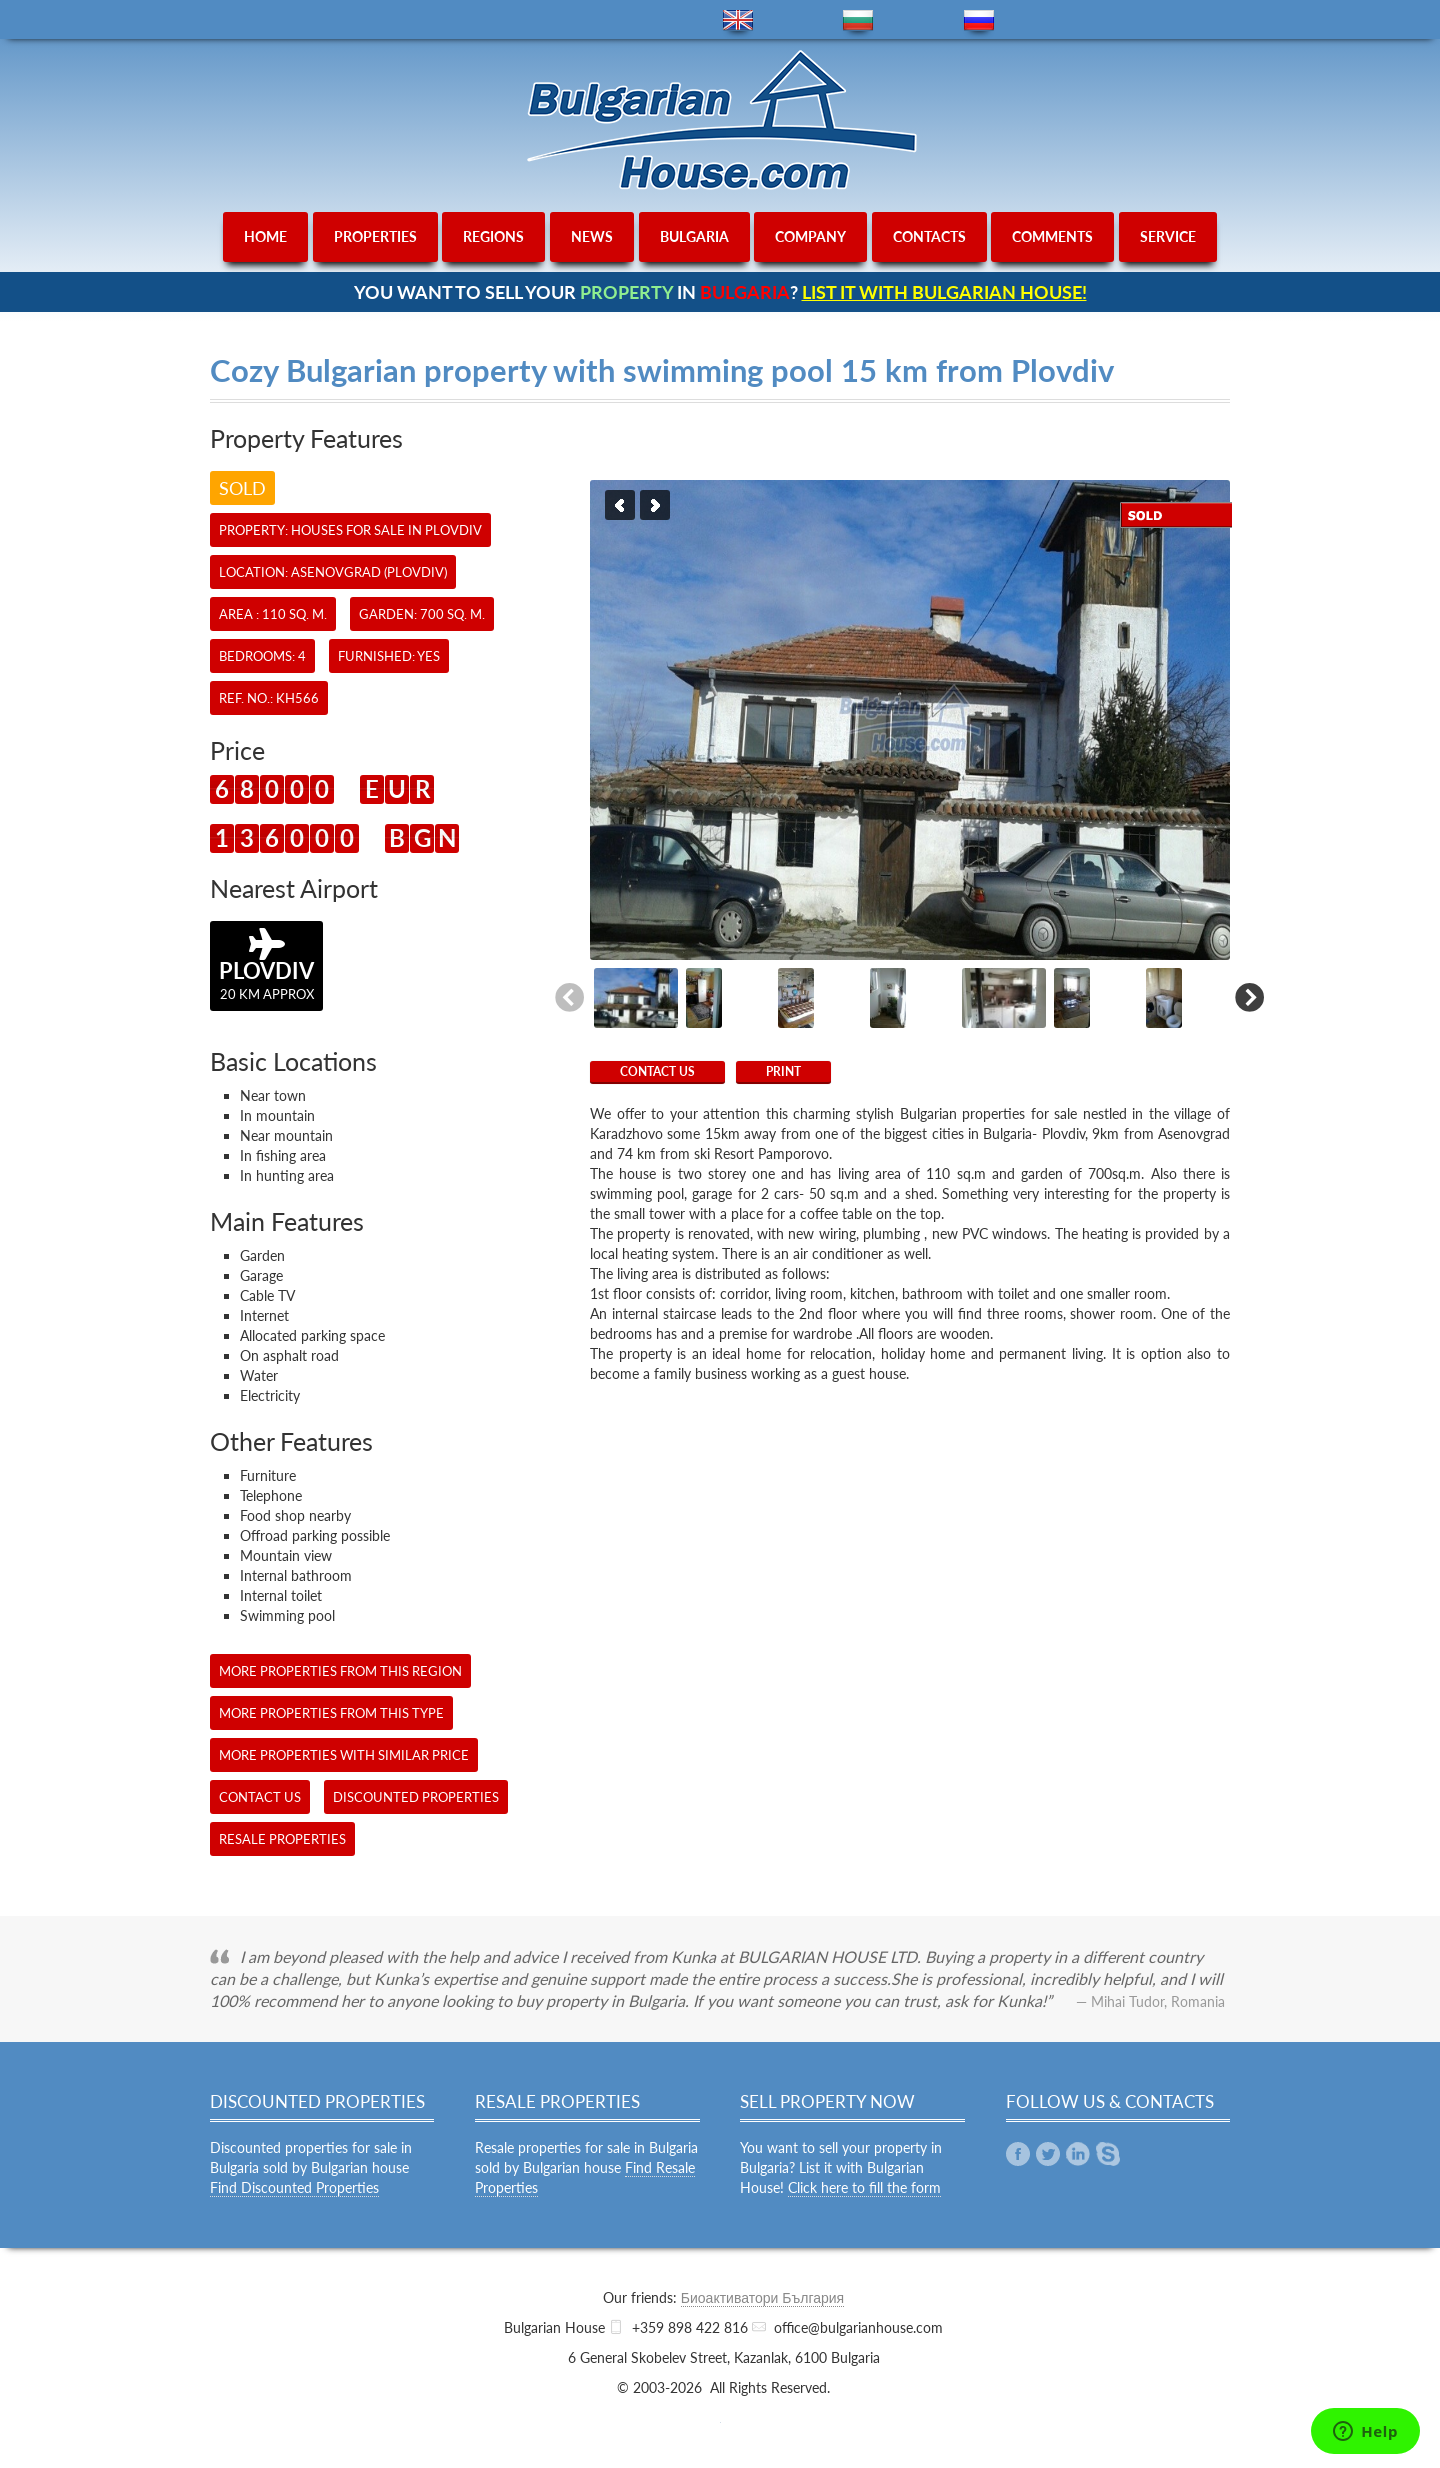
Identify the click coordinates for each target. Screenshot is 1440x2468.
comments (1052, 236)
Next (655, 505)
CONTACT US (657, 1071)
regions (493, 236)
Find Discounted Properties (294, 2187)
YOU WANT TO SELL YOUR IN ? (720, 292)
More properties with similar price (344, 1755)
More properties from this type (331, 1713)
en (738, 20)
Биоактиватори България (762, 2297)
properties (375, 236)
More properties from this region (340, 1671)
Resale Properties (282, 1839)
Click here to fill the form (864, 2187)
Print (783, 1071)
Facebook (1018, 2154)
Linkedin (1078, 2154)
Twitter (1048, 2154)
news (592, 236)
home (265, 236)
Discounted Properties (416, 1797)
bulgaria (694, 236)
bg (858, 20)
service (1168, 236)
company (810, 236)
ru (979, 20)
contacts (929, 236)
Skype (1108, 2154)
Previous (620, 505)
